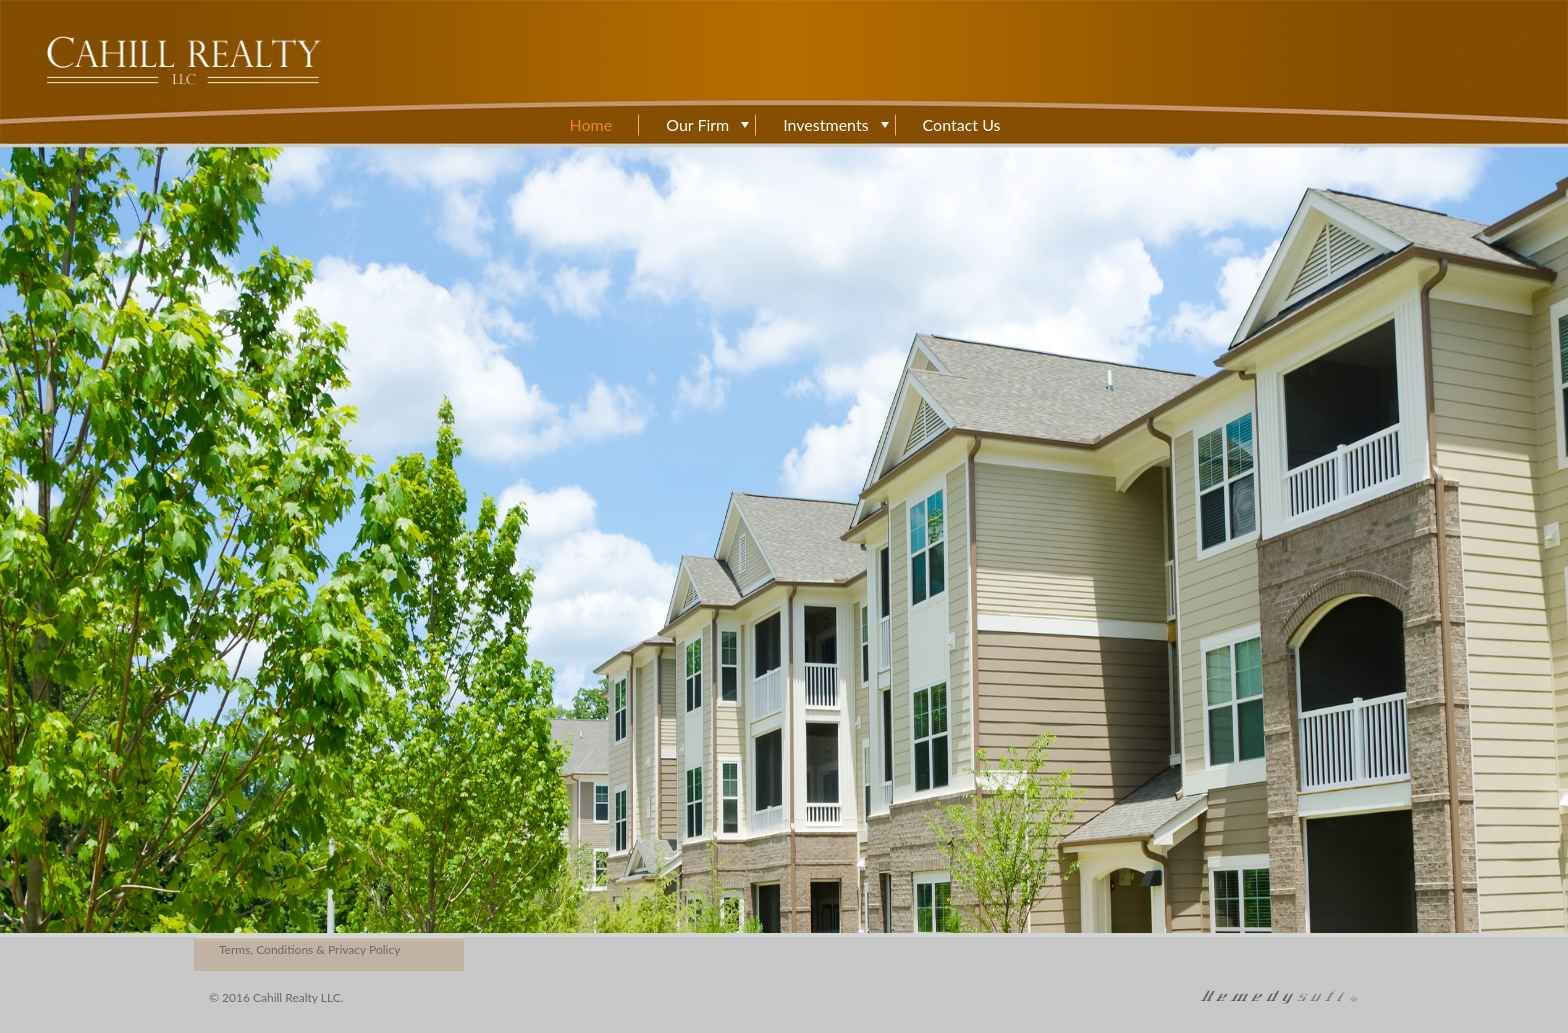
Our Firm (697, 125)
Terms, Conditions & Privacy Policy (309, 949)
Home (591, 125)
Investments (825, 125)
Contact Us (962, 125)
